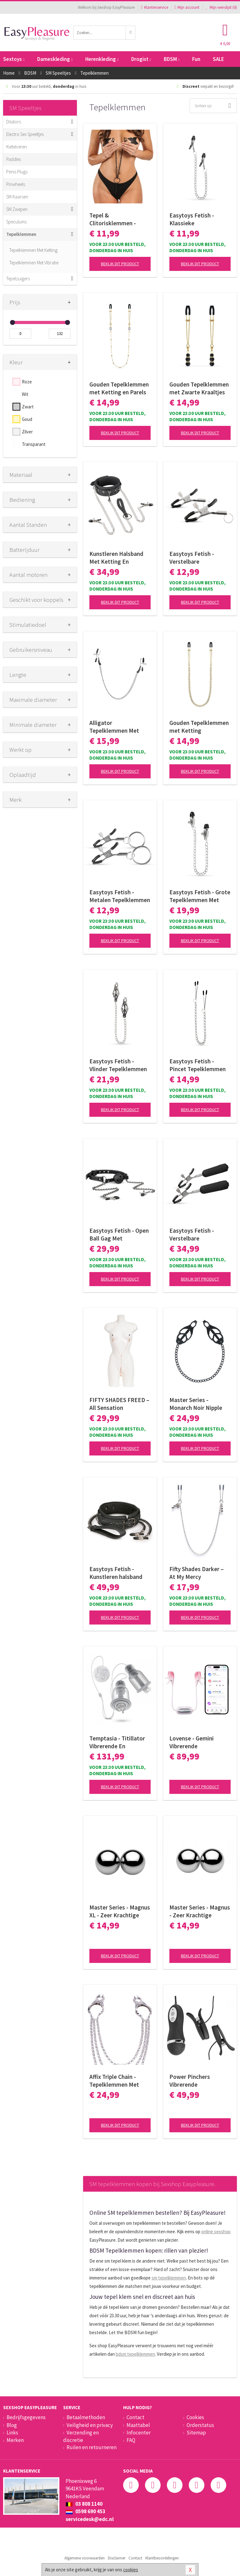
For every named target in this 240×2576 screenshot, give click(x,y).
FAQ (131, 2440)
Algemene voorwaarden (84, 2558)
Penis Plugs (17, 172)
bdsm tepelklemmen (135, 2354)
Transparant (34, 444)
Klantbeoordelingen (162, 2558)
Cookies (195, 2417)
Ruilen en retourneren (92, 2447)
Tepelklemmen (21, 234)
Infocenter (139, 2432)
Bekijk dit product (120, 264)
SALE (218, 59)
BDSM (171, 59)
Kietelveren (16, 147)
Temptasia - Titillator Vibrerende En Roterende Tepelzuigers (117, 1742)
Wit (25, 394)
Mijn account (186, 7)
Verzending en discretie (81, 2436)
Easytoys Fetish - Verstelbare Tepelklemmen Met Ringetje (194, 558)
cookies (130, 2570)
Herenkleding (101, 59)
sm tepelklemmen (169, 2278)
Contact (135, 2417)
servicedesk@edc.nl (90, 2519)
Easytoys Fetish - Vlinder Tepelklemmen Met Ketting (118, 1065)
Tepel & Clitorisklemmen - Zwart (112, 219)
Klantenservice (154, 7)
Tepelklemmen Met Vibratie (33, 263)
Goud (27, 419)
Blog (12, 2425)
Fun (196, 59)
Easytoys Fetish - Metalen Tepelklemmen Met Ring (119, 896)
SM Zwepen (17, 209)
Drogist (141, 59)
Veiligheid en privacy (90, 2425)
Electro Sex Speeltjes (25, 134)
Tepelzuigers (18, 279)
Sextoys (13, 59)
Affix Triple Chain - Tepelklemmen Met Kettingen (114, 2081)
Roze (27, 382)
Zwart (28, 407)
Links (12, 2432)
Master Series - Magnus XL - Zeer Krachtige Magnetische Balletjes (119, 1911)
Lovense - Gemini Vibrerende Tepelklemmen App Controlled (193, 1742)
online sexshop (216, 2231)
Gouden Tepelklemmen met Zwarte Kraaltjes (199, 388)
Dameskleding (54, 59)
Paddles (13, 159)
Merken (15, 2440)
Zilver (27, 432)
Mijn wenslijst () (221, 7)
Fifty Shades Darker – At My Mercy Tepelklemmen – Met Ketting (196, 1573)
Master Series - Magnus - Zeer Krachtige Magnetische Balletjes (199, 1911)
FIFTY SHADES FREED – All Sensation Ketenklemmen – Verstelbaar (119, 1404)
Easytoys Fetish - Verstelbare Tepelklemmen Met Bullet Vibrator (194, 1234)
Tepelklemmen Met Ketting (33, 250)
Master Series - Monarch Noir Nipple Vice (195, 1404)
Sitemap (196, 2432)
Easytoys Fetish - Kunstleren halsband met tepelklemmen (115, 1573)
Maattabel (138, 2425)
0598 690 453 (85, 2511)
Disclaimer (116, 2558)
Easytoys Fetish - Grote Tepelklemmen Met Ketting (199, 896)
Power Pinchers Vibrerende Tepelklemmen (189, 2081)
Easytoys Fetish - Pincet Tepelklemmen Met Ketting (197, 1065)
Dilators (13, 122)
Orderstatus (200, 2425)
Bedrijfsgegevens (26, 2417)
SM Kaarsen (17, 197)
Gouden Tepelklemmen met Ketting (199, 726)
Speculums (16, 222)
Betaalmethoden (86, 2417)
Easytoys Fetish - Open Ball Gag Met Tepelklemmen (119, 1234)
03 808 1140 (84, 2503)
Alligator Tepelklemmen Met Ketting (114, 727)
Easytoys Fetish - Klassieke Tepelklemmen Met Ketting (194, 219)
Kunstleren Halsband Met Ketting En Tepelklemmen (116, 558)
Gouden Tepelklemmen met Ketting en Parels (119, 388)
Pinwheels (15, 184)
